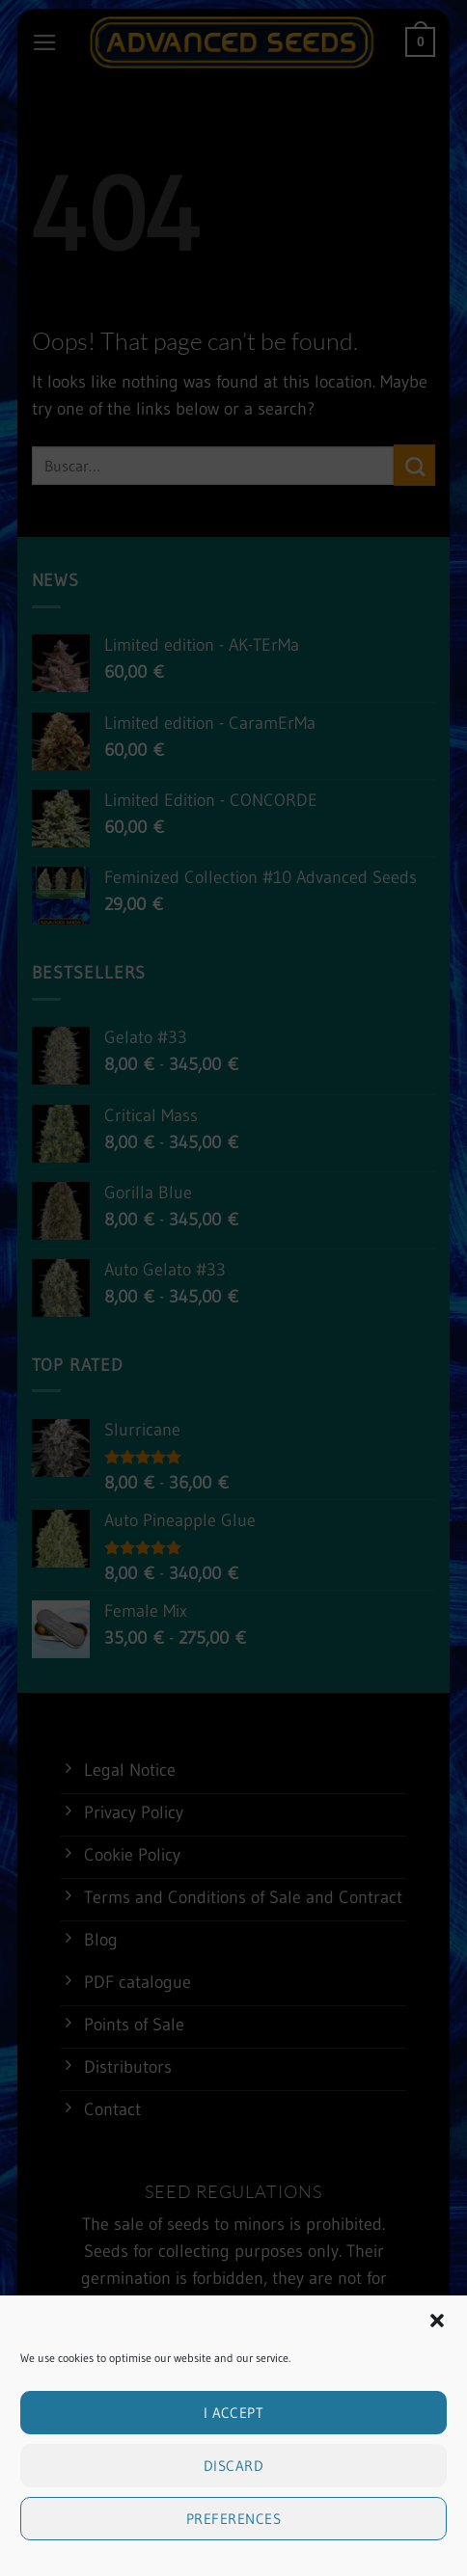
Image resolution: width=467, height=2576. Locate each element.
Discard (233, 2467)
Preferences (233, 2520)
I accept (234, 2414)
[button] (437, 2322)
